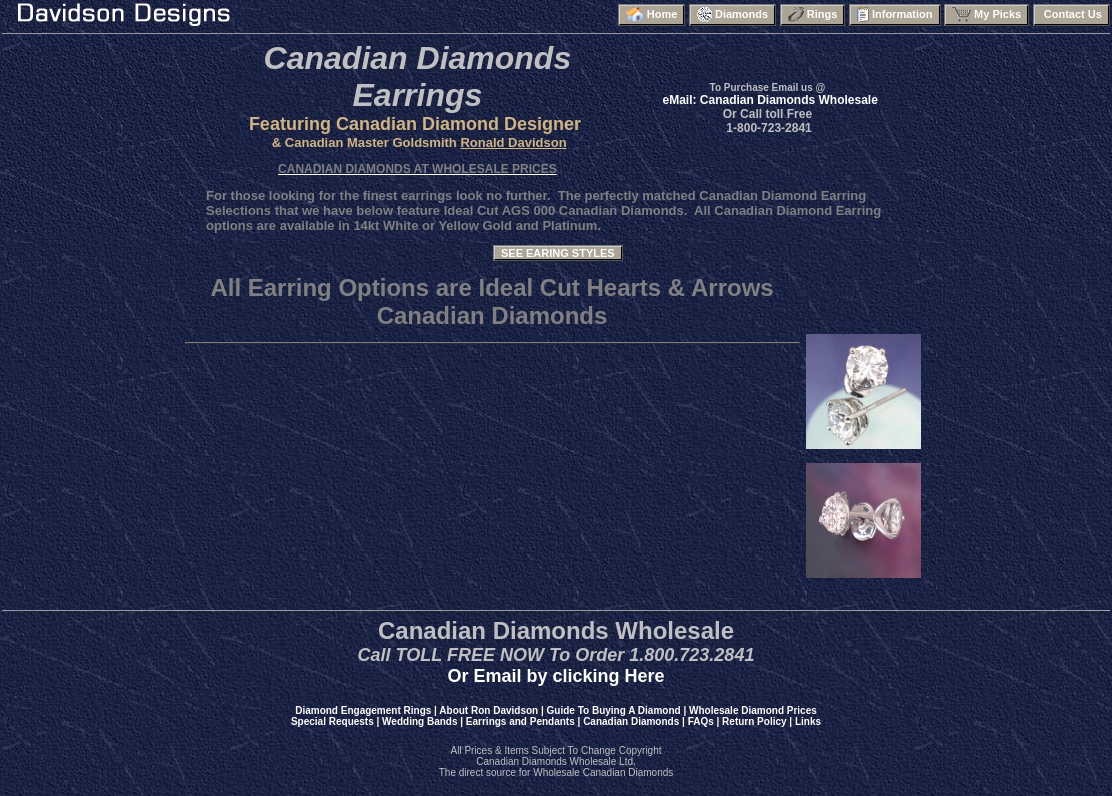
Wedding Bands (419, 721)
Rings (813, 14)
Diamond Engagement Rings (363, 710)
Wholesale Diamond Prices (753, 710)
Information (895, 14)
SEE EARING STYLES (558, 253)
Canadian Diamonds (631, 721)
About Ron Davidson (488, 710)
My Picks (986, 14)
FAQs (701, 721)
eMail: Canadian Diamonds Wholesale (769, 100)
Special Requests (332, 721)
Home (652, 14)
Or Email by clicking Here (555, 676)
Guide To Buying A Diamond (614, 710)
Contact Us (1071, 14)
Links (808, 721)
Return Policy (754, 721)
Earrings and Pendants (520, 721)
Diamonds (732, 14)
